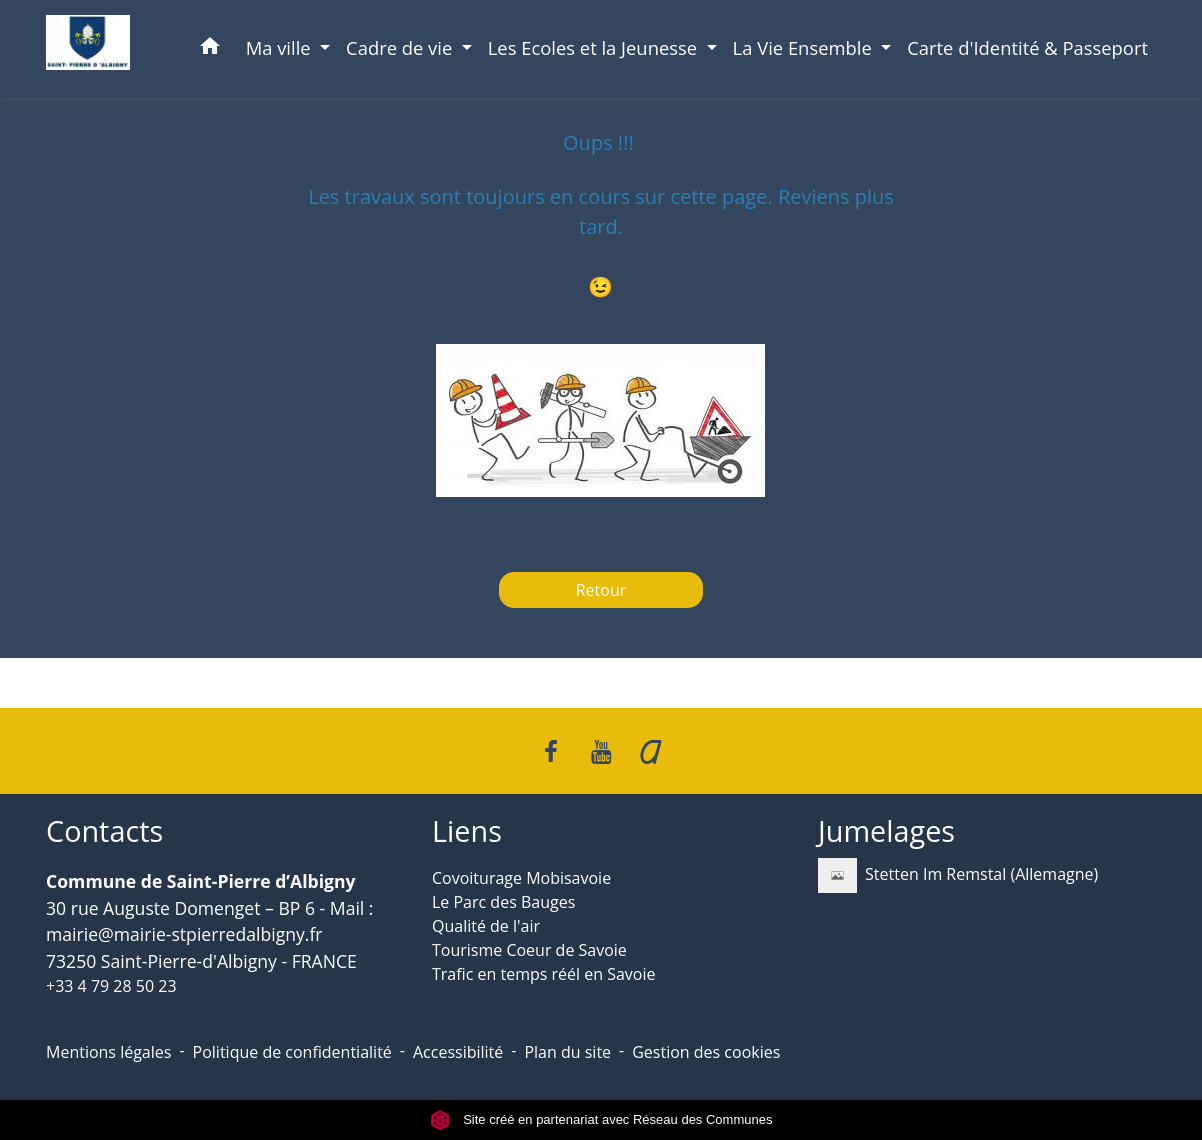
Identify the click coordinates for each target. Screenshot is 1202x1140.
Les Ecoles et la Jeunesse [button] (595, 47)
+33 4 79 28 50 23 (111, 986)
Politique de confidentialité (292, 1052)
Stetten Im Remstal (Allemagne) (958, 875)
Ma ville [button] (281, 47)
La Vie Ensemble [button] (805, 47)
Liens (467, 831)
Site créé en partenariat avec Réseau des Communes (601, 1119)
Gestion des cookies (706, 1052)
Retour (601, 590)
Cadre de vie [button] (401, 47)
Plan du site (567, 1052)
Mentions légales (108, 1052)
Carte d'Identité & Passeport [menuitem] (1027, 47)
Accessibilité (458, 1052)
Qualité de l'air (486, 926)
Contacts (104, 831)
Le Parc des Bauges (503, 902)
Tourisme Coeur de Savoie (529, 950)
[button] (210, 49)
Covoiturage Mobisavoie (521, 878)
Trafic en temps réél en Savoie (543, 974)
